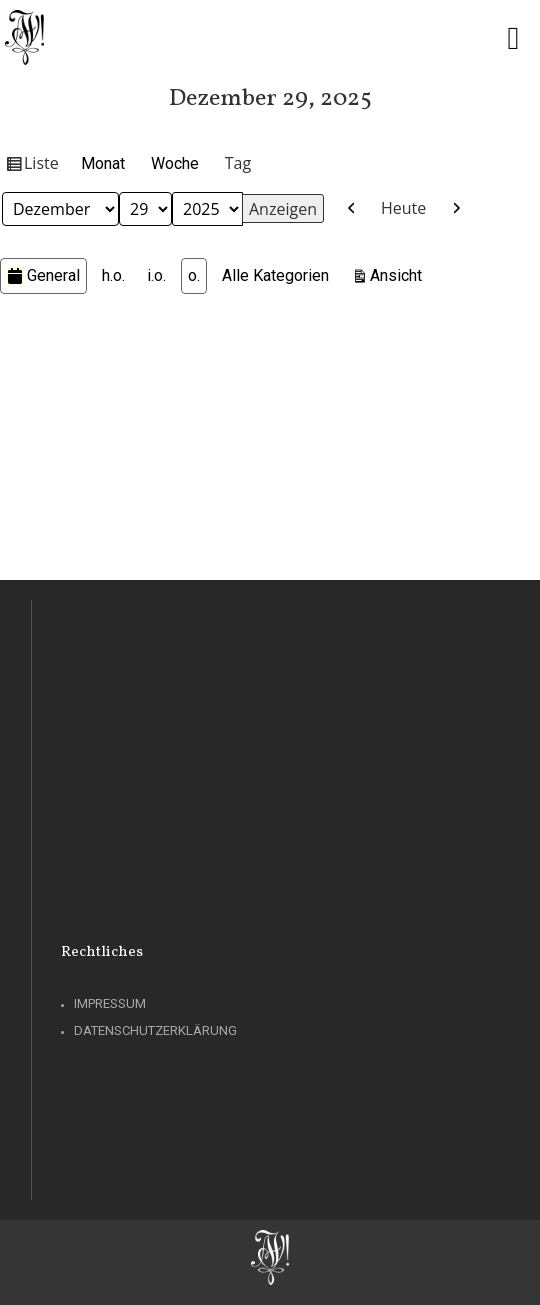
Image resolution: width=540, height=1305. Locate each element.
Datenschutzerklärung (155, 1030)
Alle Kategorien (275, 275)
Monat (103, 163)
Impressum (110, 1003)
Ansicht (399, 273)
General (43, 275)
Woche (175, 163)
